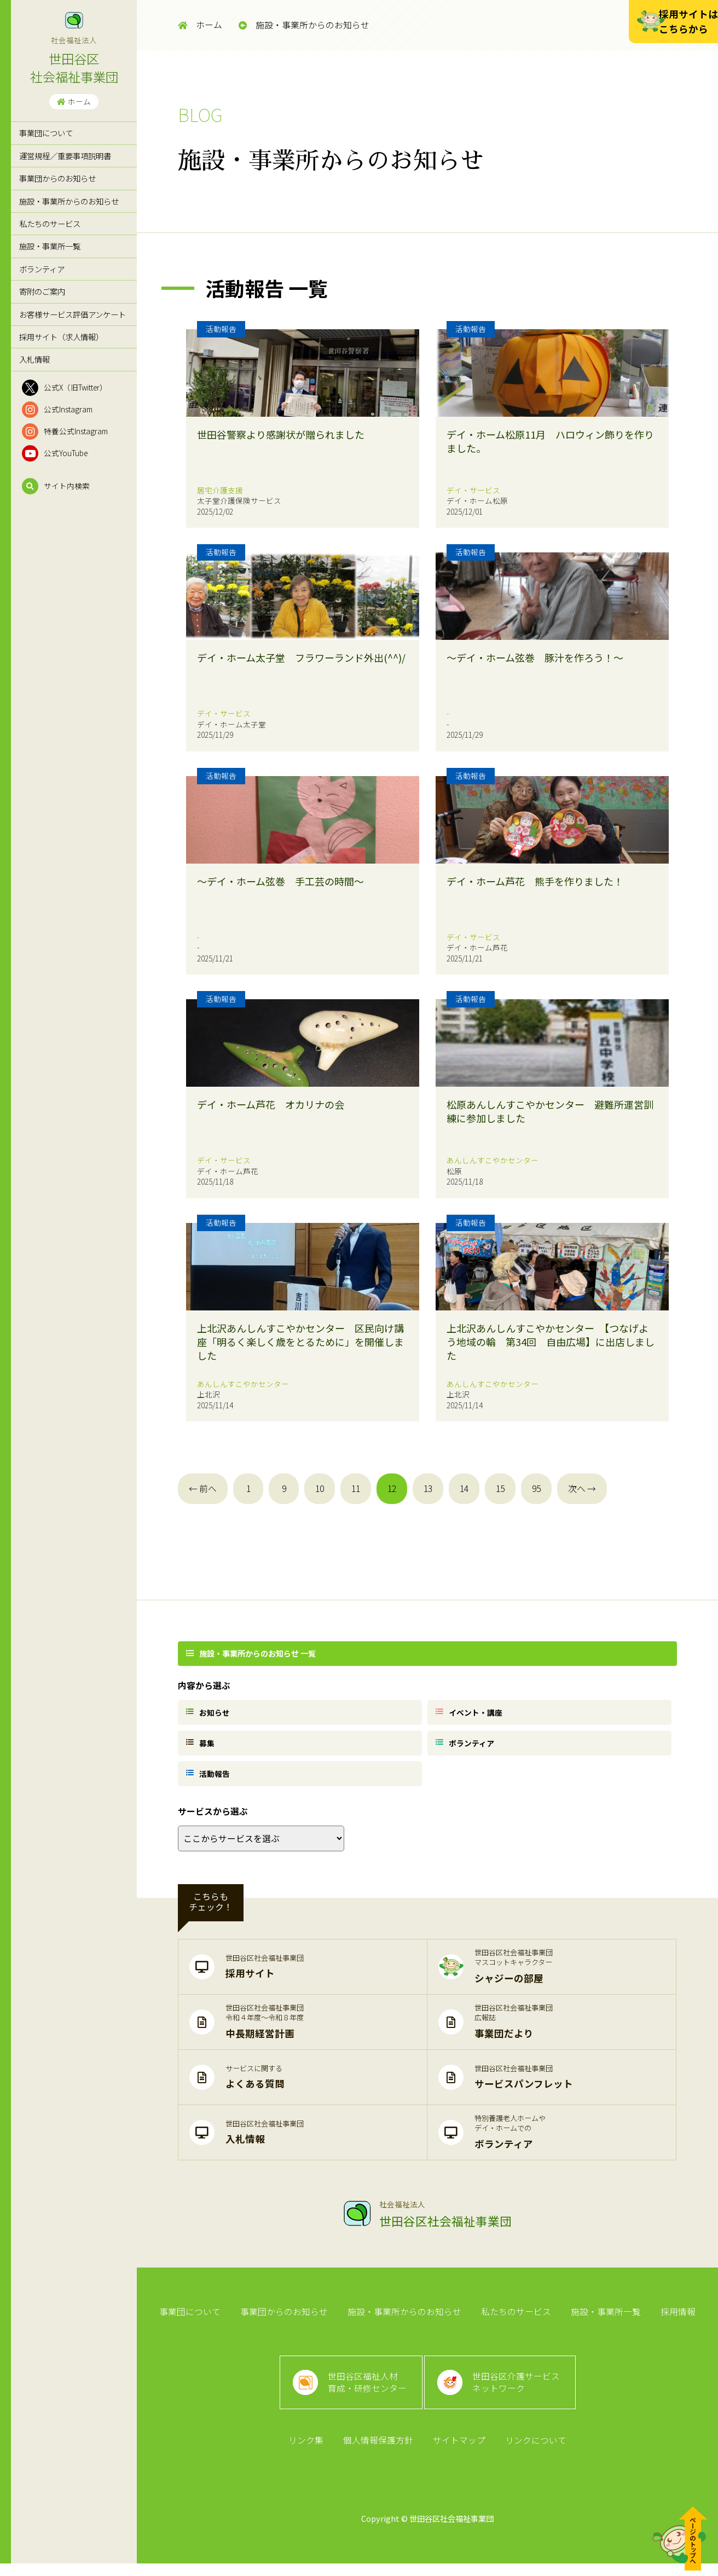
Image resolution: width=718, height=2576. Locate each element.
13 (428, 1488)
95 (536, 1488)
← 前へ (203, 1488)
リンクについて (534, 2452)
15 (500, 1488)
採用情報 (675, 2317)
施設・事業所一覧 (49, 246)
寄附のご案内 (42, 291)
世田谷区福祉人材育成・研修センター (366, 2391)
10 (319, 1488)
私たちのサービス (49, 223)
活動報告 (209, 1776)
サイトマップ (458, 2452)
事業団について (46, 132)
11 (355, 1488)
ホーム (74, 101)
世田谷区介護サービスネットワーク (517, 2391)
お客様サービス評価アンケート (72, 314)
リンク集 (307, 2452)
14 (464, 1488)
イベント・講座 (471, 1711)
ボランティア (42, 269)
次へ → (582, 1488)
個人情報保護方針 (379, 2452)
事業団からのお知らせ (57, 178)
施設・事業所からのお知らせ (69, 201)
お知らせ (209, 1711)
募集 (202, 1744)
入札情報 (34, 359)
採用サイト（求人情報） (61, 336)
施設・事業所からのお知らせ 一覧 (252, 1652)
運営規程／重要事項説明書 (65, 155)
